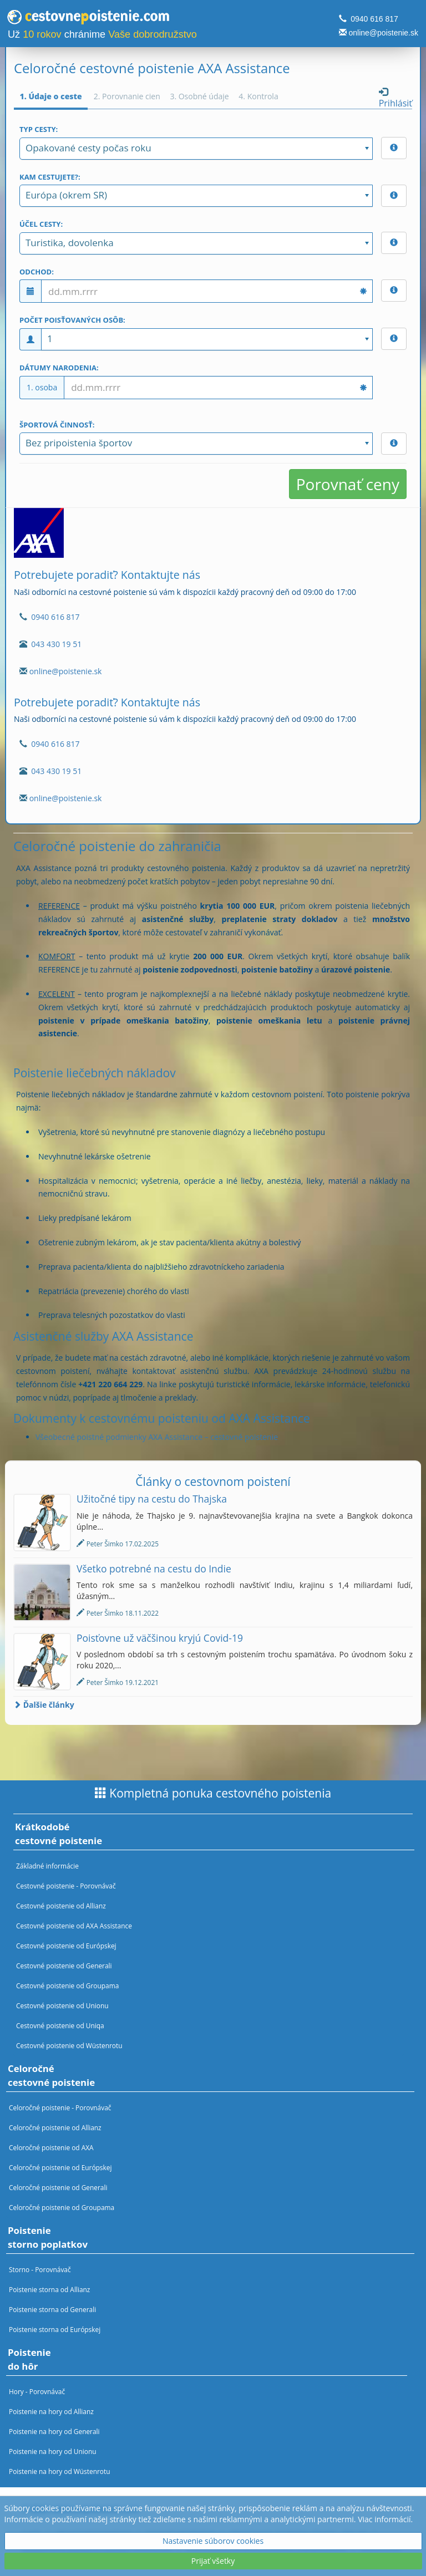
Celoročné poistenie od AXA (51, 2147)
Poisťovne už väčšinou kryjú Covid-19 (160, 1638)
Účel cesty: (41, 224)
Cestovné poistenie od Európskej (66, 1945)
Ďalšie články (43, 1704)
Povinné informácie (180, 2534)
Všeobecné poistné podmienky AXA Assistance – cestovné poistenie (157, 1437)
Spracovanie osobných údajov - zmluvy (298, 2534)
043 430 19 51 (56, 644)
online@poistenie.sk (383, 32)
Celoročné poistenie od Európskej (60, 2167)
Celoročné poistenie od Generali (58, 2187)
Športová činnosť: (56, 425)
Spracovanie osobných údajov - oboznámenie (266, 2545)
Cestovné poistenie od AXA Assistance (74, 1925)
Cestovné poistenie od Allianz (61, 1905)
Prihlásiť (395, 98)
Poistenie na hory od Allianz (51, 2411)
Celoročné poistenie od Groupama (61, 2207)
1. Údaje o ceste (51, 96)
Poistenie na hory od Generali (54, 2431)
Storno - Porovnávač (40, 2269)
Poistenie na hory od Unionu (53, 2451)
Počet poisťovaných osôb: (72, 320)
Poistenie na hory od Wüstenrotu (59, 2471)
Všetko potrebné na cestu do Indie (154, 1568)
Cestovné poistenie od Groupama (67, 1985)
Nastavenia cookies (94, 2556)
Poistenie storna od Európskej (54, 2329)
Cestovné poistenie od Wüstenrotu (69, 2045)
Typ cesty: (38, 129)
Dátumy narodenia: (59, 368)
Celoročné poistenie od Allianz (55, 2127)
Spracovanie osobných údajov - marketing (97, 2545)
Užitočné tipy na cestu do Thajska (152, 1498)
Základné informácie (47, 1865)
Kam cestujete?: (49, 177)
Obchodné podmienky (93, 2534)
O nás (31, 2534)
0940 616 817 (374, 18)
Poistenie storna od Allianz (49, 2289)
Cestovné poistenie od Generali (64, 1965)
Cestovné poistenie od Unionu (62, 2005)
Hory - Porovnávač (37, 2391)
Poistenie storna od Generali (52, 2309)
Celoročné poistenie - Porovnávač (60, 2107)
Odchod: (36, 272)
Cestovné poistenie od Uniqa (60, 2025)
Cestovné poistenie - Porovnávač (66, 1885)
